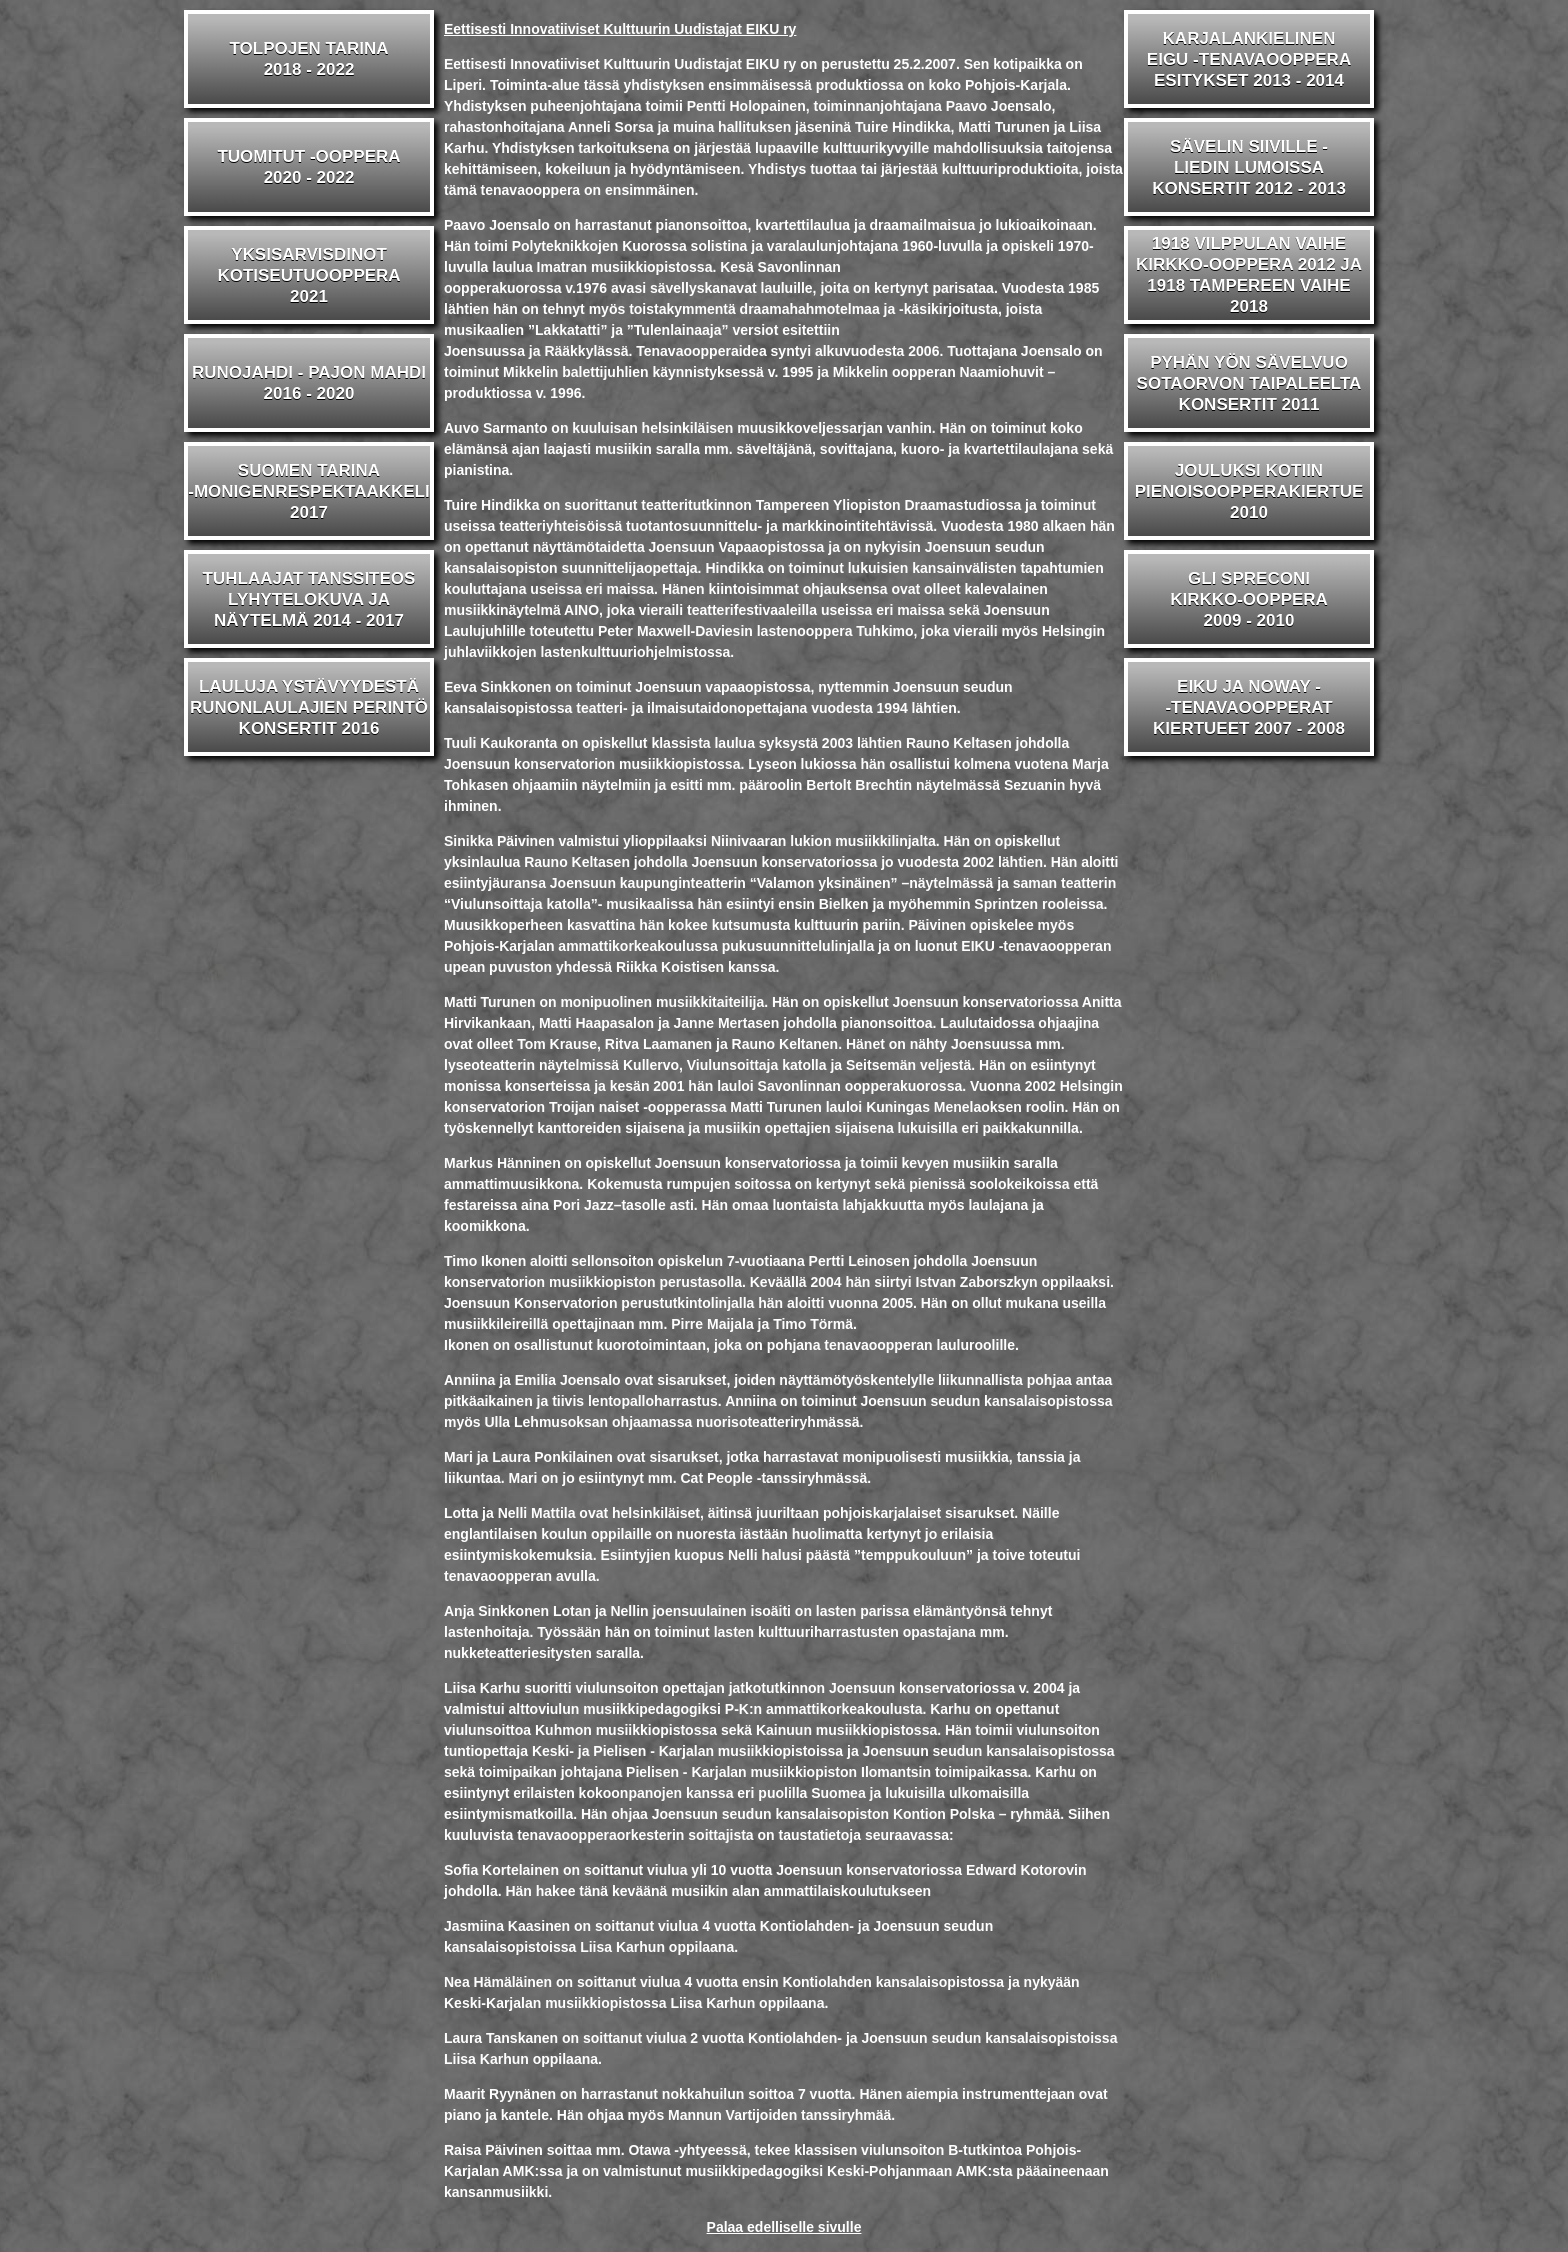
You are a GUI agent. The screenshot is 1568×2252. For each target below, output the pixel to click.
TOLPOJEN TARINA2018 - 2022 (309, 59)
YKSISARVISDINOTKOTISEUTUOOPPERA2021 (308, 275)
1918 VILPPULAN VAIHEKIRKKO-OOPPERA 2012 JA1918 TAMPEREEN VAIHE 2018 (1249, 275)
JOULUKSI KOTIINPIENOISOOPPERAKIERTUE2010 (1249, 491)
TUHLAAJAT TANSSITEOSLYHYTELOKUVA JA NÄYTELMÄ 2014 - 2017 (309, 599)
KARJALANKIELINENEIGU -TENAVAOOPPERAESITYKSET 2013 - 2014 (1249, 59)
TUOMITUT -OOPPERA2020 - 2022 (308, 167)
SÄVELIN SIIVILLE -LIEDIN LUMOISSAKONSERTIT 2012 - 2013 (1249, 167)
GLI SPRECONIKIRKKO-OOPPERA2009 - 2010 (1249, 599)
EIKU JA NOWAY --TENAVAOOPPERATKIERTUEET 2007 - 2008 (1249, 707)
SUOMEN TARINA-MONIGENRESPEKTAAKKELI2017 (308, 491)
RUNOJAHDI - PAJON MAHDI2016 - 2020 (309, 383)
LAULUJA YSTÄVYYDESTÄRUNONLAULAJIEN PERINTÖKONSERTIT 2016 (309, 707)
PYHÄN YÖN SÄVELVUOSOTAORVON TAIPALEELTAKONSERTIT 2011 (1249, 383)
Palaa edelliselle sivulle (784, 2227)
